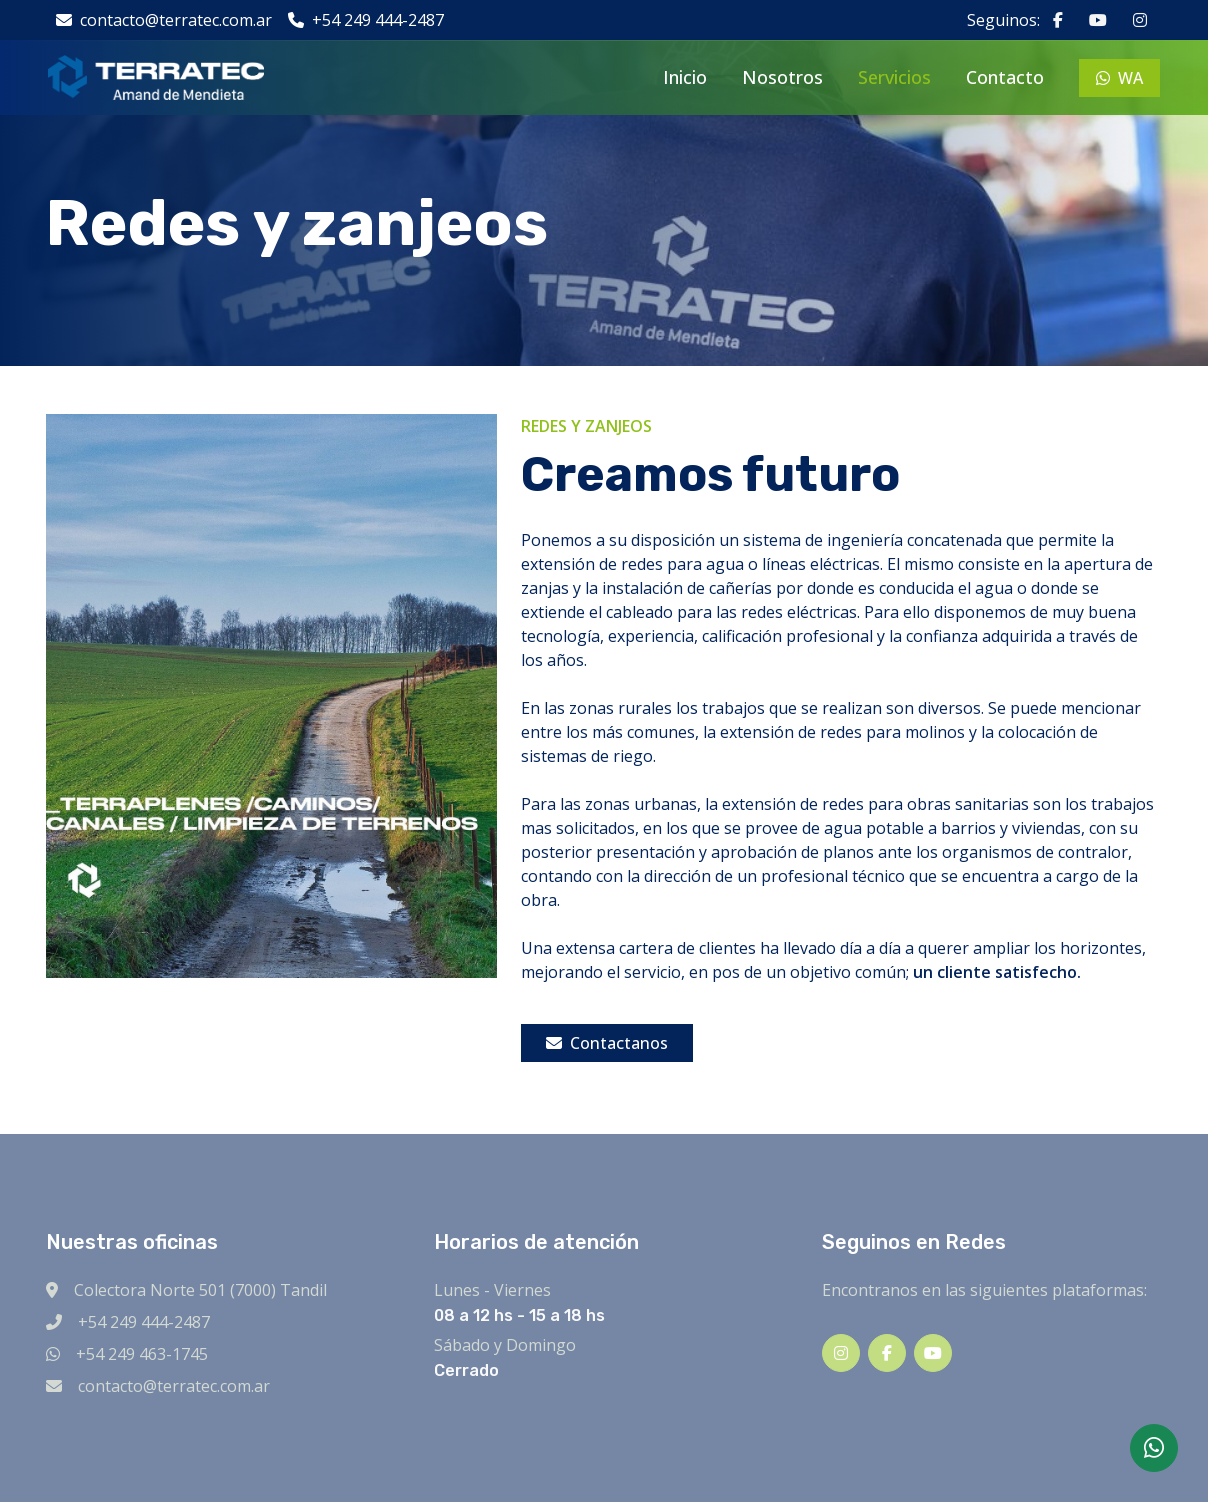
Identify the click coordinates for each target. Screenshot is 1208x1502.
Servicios (894, 77)
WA (1119, 78)
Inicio (685, 77)
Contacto (1005, 77)
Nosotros (782, 77)
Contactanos (607, 1043)
